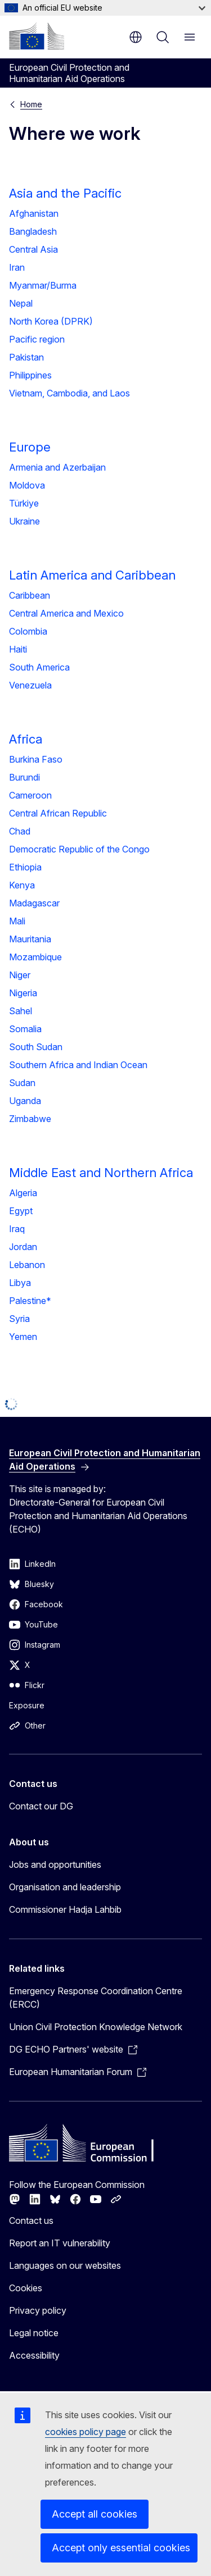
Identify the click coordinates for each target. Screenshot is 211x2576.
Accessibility (34, 2355)
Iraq (17, 1228)
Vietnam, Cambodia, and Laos (69, 393)
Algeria (23, 1192)
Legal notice (34, 2332)
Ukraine (24, 521)
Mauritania (30, 939)
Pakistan (26, 357)
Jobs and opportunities (55, 1864)
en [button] (135, 37)
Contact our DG (41, 1806)
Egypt (21, 1210)
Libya (20, 1282)
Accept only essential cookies (121, 2548)
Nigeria (23, 993)
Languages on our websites (65, 2265)
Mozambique (35, 957)
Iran (17, 267)
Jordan (23, 1246)
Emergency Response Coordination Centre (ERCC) (95, 1997)
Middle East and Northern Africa (101, 1172)
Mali (17, 921)
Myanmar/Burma (43, 285)
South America (39, 667)
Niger (19, 975)
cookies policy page (85, 2431)
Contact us (31, 2220)
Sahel (20, 1010)
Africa (25, 739)
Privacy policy (37, 2310)
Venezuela (30, 685)
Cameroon (30, 795)
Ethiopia (25, 867)
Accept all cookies (94, 2514)
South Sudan (35, 1046)
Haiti (18, 649)
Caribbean (29, 595)
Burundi (24, 777)
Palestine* (30, 1300)
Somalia (25, 1028)
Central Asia (33, 249)
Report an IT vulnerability (59, 2243)
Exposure (26, 1705)
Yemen (23, 1336)
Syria (19, 1318)
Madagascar (34, 903)
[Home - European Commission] (36, 35)
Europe (30, 447)
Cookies (25, 2288)
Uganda (25, 1100)
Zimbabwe (30, 1118)
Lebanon (27, 1264)
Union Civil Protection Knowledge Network (95, 2026)
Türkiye (24, 503)
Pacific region (37, 339)
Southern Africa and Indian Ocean (78, 1064)
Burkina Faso (35, 759)
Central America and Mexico (66, 613)
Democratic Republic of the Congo (79, 849)
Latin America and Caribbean (92, 575)
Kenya (22, 885)
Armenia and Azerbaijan (57, 467)
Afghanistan (34, 213)
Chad (19, 831)
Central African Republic (58, 813)
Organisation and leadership (65, 1887)
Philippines (30, 375)
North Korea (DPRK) (51, 321)
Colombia (28, 631)
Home (31, 104)
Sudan (22, 1082)
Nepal (21, 303)
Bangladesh (33, 231)
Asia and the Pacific (65, 193)
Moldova (27, 485)
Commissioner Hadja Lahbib (65, 1909)
